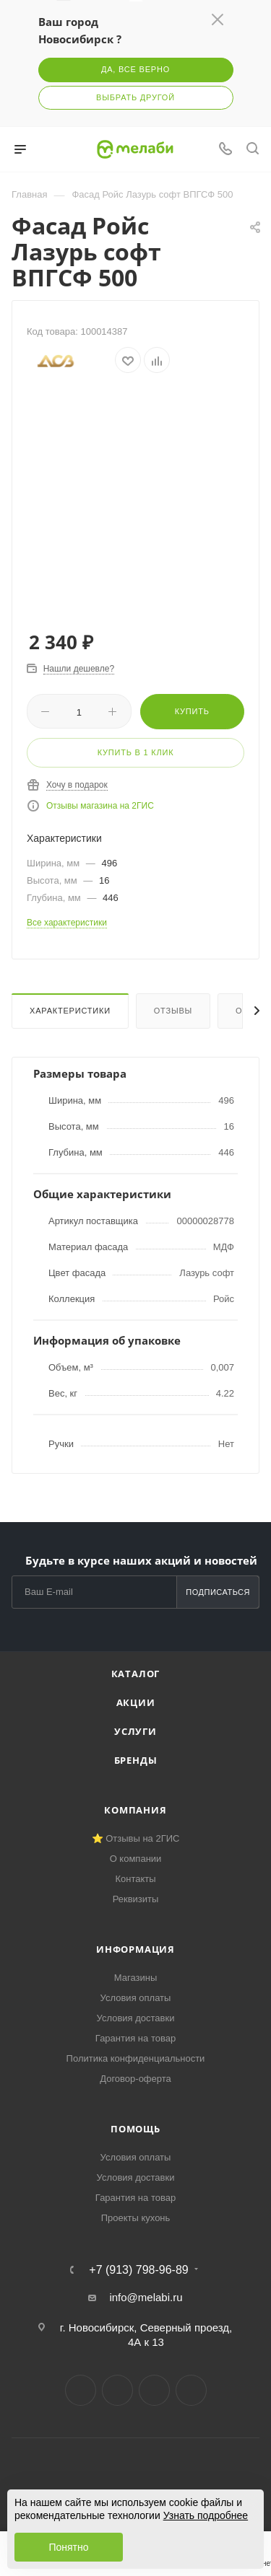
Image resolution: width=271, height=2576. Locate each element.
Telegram (117, 2390)
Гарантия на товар (135, 2038)
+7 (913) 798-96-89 (138, 2270)
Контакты (135, 1878)
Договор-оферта (135, 2078)
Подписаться (218, 1592)
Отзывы (173, 1010)
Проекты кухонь (136, 2217)
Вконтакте (80, 2390)
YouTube (154, 2390)
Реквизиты (136, 1899)
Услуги (135, 1731)
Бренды (136, 1760)
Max (191, 2390)
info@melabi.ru (145, 2297)
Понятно (68, 2547)
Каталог (135, 1673)
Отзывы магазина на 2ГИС (100, 806)
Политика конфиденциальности (135, 2058)
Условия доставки (136, 2018)
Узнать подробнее (205, 2515)
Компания (135, 1809)
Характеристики (70, 1010)
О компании (136, 1858)
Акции (135, 1702)
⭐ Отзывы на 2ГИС (136, 1838)
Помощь (135, 2128)
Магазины (136, 1977)
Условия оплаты (135, 1997)
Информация (135, 1949)
